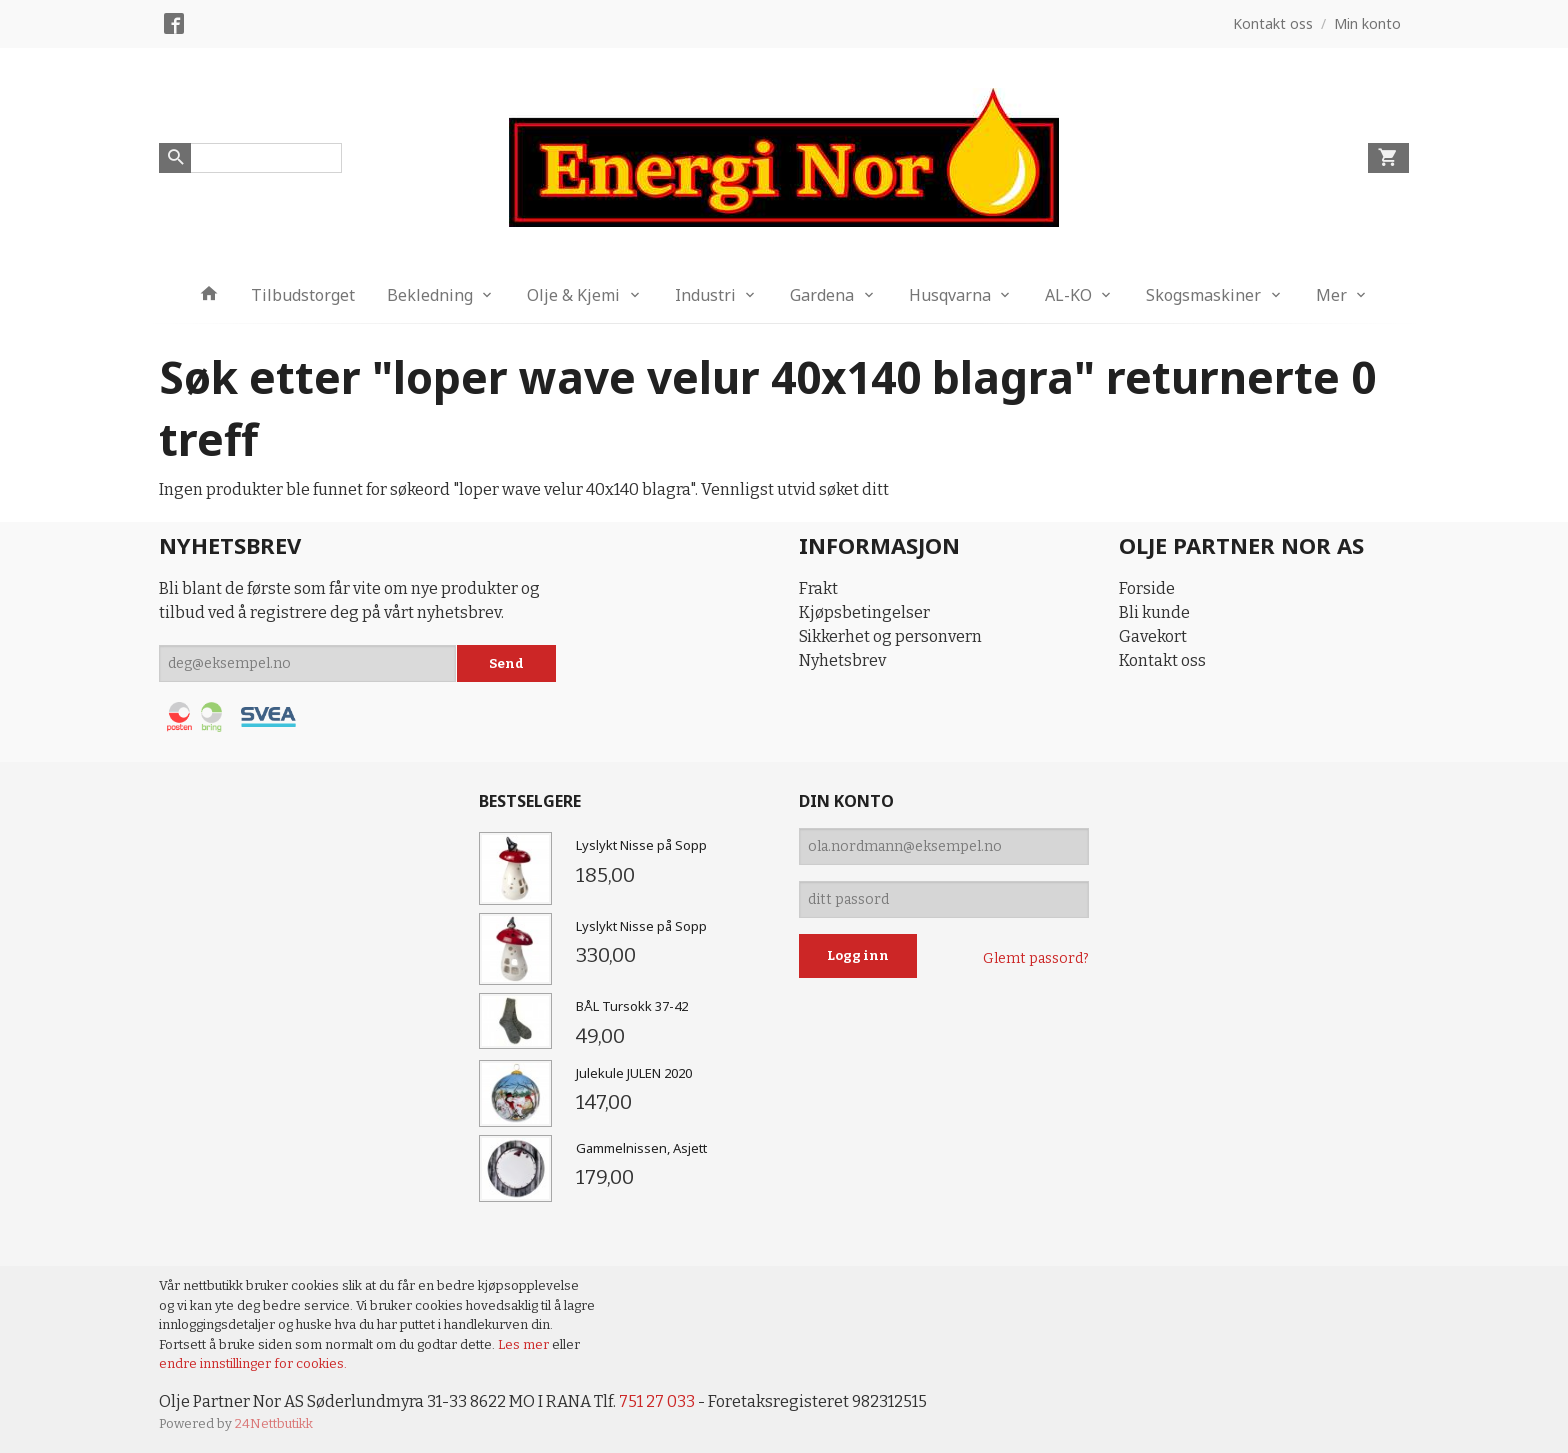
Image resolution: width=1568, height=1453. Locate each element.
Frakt (818, 588)
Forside (1147, 588)
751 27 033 (657, 1401)
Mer (1331, 295)
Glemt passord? (1036, 958)
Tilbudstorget (303, 295)
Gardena (822, 295)
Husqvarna (950, 295)
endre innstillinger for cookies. (253, 1363)
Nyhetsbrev (842, 660)
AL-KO (1068, 295)
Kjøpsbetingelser (864, 612)
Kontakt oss (1162, 660)
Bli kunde (1154, 612)
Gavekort (1153, 636)
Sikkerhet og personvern (890, 636)
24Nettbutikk (274, 1423)
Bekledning (430, 295)
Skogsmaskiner (1203, 295)
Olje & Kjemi (573, 295)
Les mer (525, 1344)
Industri (705, 295)
